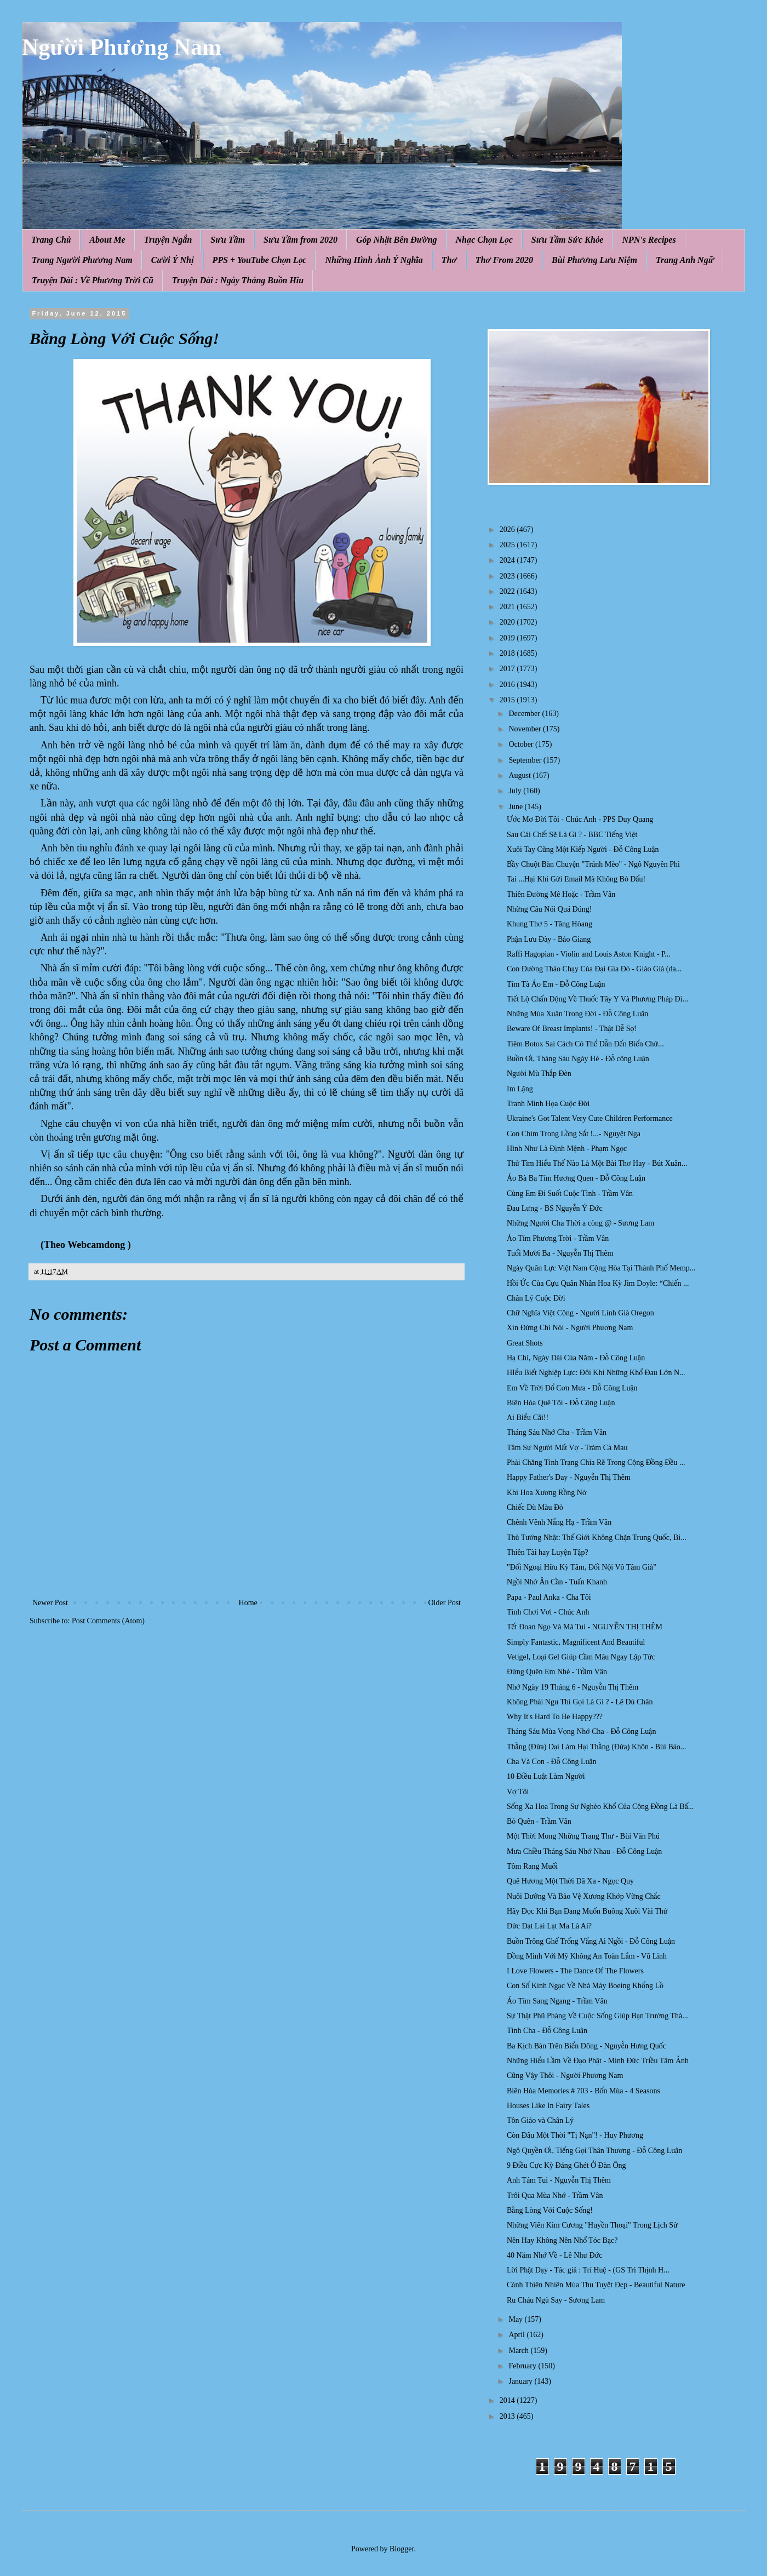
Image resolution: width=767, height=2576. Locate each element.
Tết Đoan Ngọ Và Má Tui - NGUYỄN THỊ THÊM (584, 1627)
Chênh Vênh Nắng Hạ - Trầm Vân (559, 1522)
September (525, 760)
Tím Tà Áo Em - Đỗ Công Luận (556, 984)
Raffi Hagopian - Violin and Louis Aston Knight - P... (589, 954)
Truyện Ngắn (168, 239)
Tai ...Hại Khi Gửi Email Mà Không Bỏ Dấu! (576, 879)
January (521, 2381)
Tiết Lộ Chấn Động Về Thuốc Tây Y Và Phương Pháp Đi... (597, 999)
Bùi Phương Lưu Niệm (594, 260)
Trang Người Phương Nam (82, 260)
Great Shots (525, 1343)
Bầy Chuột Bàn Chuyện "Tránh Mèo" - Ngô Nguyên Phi (593, 864)
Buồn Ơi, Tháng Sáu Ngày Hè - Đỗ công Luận (578, 1059)
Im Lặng (520, 1089)
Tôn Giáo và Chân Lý (540, 2120)
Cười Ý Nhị (172, 260)
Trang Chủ (51, 239)
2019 (508, 638)
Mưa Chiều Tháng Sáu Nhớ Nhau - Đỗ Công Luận (584, 1851)
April (517, 2335)
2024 (508, 560)
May (516, 2319)
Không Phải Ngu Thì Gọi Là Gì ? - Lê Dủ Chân (579, 1702)
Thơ (449, 260)
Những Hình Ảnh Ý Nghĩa (373, 260)
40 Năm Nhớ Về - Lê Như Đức (555, 2255)
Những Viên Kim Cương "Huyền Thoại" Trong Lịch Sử (592, 2225)
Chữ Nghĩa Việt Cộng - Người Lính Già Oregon (580, 1313)
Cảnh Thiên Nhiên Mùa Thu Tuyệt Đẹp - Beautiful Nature (596, 2285)
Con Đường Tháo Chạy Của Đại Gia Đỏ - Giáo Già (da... (594, 969)
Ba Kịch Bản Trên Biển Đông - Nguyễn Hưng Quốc (586, 2046)
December (525, 713)
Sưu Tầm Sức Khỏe (567, 239)
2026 (508, 529)
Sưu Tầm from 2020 (300, 239)
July (515, 791)
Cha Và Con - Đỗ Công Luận (552, 1762)
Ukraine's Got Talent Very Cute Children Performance (590, 1118)
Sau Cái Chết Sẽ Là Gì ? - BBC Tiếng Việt (572, 835)
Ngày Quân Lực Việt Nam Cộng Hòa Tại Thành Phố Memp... (601, 1268)
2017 (508, 669)
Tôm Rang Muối (532, 1866)
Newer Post (50, 1603)
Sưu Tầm (227, 239)
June (516, 807)
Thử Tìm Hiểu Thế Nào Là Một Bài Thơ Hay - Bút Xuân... (597, 1163)
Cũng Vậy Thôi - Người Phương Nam (565, 2075)
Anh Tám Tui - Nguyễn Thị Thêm (559, 2180)
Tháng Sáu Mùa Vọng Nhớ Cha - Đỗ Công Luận (581, 1731)
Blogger (402, 2549)
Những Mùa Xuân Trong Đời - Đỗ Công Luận (577, 1014)
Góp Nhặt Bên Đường (396, 239)
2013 (508, 2416)
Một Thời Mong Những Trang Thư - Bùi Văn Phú (583, 1836)
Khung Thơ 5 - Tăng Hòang (549, 924)
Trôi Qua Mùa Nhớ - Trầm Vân (555, 2195)
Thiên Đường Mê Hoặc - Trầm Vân (561, 894)
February (523, 2366)
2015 (508, 700)
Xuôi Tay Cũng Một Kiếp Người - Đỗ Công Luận (583, 849)
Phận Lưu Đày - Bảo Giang (549, 939)
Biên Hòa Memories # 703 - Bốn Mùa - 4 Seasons (583, 2091)
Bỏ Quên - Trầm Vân (539, 1821)
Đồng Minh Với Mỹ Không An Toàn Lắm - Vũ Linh (587, 1956)
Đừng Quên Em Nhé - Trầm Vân (557, 1672)
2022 (508, 591)
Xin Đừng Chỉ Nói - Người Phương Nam (570, 1328)
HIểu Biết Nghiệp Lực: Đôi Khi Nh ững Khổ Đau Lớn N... (596, 1373)
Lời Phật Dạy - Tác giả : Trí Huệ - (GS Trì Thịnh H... (588, 2270)
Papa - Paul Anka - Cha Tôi (549, 1597)
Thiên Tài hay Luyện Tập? (547, 1552)
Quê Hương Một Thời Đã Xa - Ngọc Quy (570, 1881)
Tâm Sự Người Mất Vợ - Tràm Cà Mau (567, 1448)
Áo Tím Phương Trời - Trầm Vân (558, 1238)
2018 (508, 653)
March (519, 2350)
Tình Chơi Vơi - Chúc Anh (548, 1612)
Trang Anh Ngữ (685, 260)
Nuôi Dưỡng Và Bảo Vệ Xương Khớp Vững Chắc (584, 1896)
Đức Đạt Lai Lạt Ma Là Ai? (549, 1926)
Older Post (444, 1603)
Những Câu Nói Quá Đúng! (549, 909)
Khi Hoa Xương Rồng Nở (546, 1493)
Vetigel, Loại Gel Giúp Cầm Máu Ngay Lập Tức (581, 1657)
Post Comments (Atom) (108, 1621)
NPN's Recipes (649, 239)
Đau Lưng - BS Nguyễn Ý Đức (555, 1208)
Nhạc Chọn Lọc (484, 239)
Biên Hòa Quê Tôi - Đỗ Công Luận (561, 1403)
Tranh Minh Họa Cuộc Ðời (548, 1104)
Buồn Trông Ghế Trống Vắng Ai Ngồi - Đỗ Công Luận (591, 1941)
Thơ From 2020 (504, 260)
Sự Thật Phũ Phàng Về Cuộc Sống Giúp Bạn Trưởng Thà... (597, 2016)
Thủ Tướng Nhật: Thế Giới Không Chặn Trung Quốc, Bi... (596, 1537)
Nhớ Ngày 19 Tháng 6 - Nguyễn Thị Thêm (572, 1687)
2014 (508, 2400)
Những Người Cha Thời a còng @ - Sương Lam (580, 1223)
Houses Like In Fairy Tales (548, 2106)
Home (248, 1603)
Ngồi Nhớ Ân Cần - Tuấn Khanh (557, 1582)
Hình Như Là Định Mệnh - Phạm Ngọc (567, 1148)
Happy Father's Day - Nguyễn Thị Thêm (569, 1477)
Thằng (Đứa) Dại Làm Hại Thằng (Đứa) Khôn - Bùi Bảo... (596, 1747)
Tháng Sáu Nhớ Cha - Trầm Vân (556, 1432)
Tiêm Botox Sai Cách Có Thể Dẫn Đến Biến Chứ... (585, 1044)
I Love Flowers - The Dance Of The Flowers (575, 1971)
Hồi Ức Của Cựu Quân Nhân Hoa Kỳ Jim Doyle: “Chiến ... (598, 1283)
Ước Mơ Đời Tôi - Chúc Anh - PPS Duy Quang (580, 819)
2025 (508, 545)
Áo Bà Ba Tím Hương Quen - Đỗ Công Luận (576, 1178)
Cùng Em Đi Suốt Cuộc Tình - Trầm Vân (570, 1193)
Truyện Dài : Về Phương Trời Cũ (92, 280)
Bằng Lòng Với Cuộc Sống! (550, 2210)
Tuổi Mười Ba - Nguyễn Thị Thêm (560, 1253)
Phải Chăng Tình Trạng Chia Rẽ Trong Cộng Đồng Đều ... (596, 1462)
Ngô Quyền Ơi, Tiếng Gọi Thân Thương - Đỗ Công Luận (594, 2150)
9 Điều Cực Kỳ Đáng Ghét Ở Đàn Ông (566, 2165)
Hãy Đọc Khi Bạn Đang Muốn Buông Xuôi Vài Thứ (587, 1911)
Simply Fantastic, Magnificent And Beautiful (576, 1642)
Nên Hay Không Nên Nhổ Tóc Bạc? (562, 2240)
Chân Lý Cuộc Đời (536, 1298)
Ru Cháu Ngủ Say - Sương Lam (556, 2300)
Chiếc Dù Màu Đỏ (535, 1507)
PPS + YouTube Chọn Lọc (260, 260)
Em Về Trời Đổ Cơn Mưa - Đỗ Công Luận (572, 1388)
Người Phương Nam (121, 47)
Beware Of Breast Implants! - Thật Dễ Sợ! (572, 1028)
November (525, 729)
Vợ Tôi (518, 1792)
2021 (508, 607)
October (521, 744)
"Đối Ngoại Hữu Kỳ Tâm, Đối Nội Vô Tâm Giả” (581, 1567)
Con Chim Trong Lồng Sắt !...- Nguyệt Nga (573, 1134)
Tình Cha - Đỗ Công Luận (547, 2031)
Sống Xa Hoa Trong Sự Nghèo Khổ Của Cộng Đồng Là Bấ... (600, 1806)
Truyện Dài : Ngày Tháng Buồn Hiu (238, 280)
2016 (508, 684)
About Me (107, 239)
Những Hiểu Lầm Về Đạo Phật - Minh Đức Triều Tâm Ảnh (598, 2061)
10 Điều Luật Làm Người (546, 1776)
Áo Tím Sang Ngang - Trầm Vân (557, 2001)
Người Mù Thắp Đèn (539, 1073)
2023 (508, 576)
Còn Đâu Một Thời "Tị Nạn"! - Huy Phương (575, 2135)
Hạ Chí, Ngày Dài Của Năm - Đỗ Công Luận (576, 1358)
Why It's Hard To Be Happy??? (555, 1717)
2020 (508, 622)
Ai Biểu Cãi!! (527, 1417)
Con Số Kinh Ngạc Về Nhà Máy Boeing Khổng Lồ (585, 1986)
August (520, 775)
